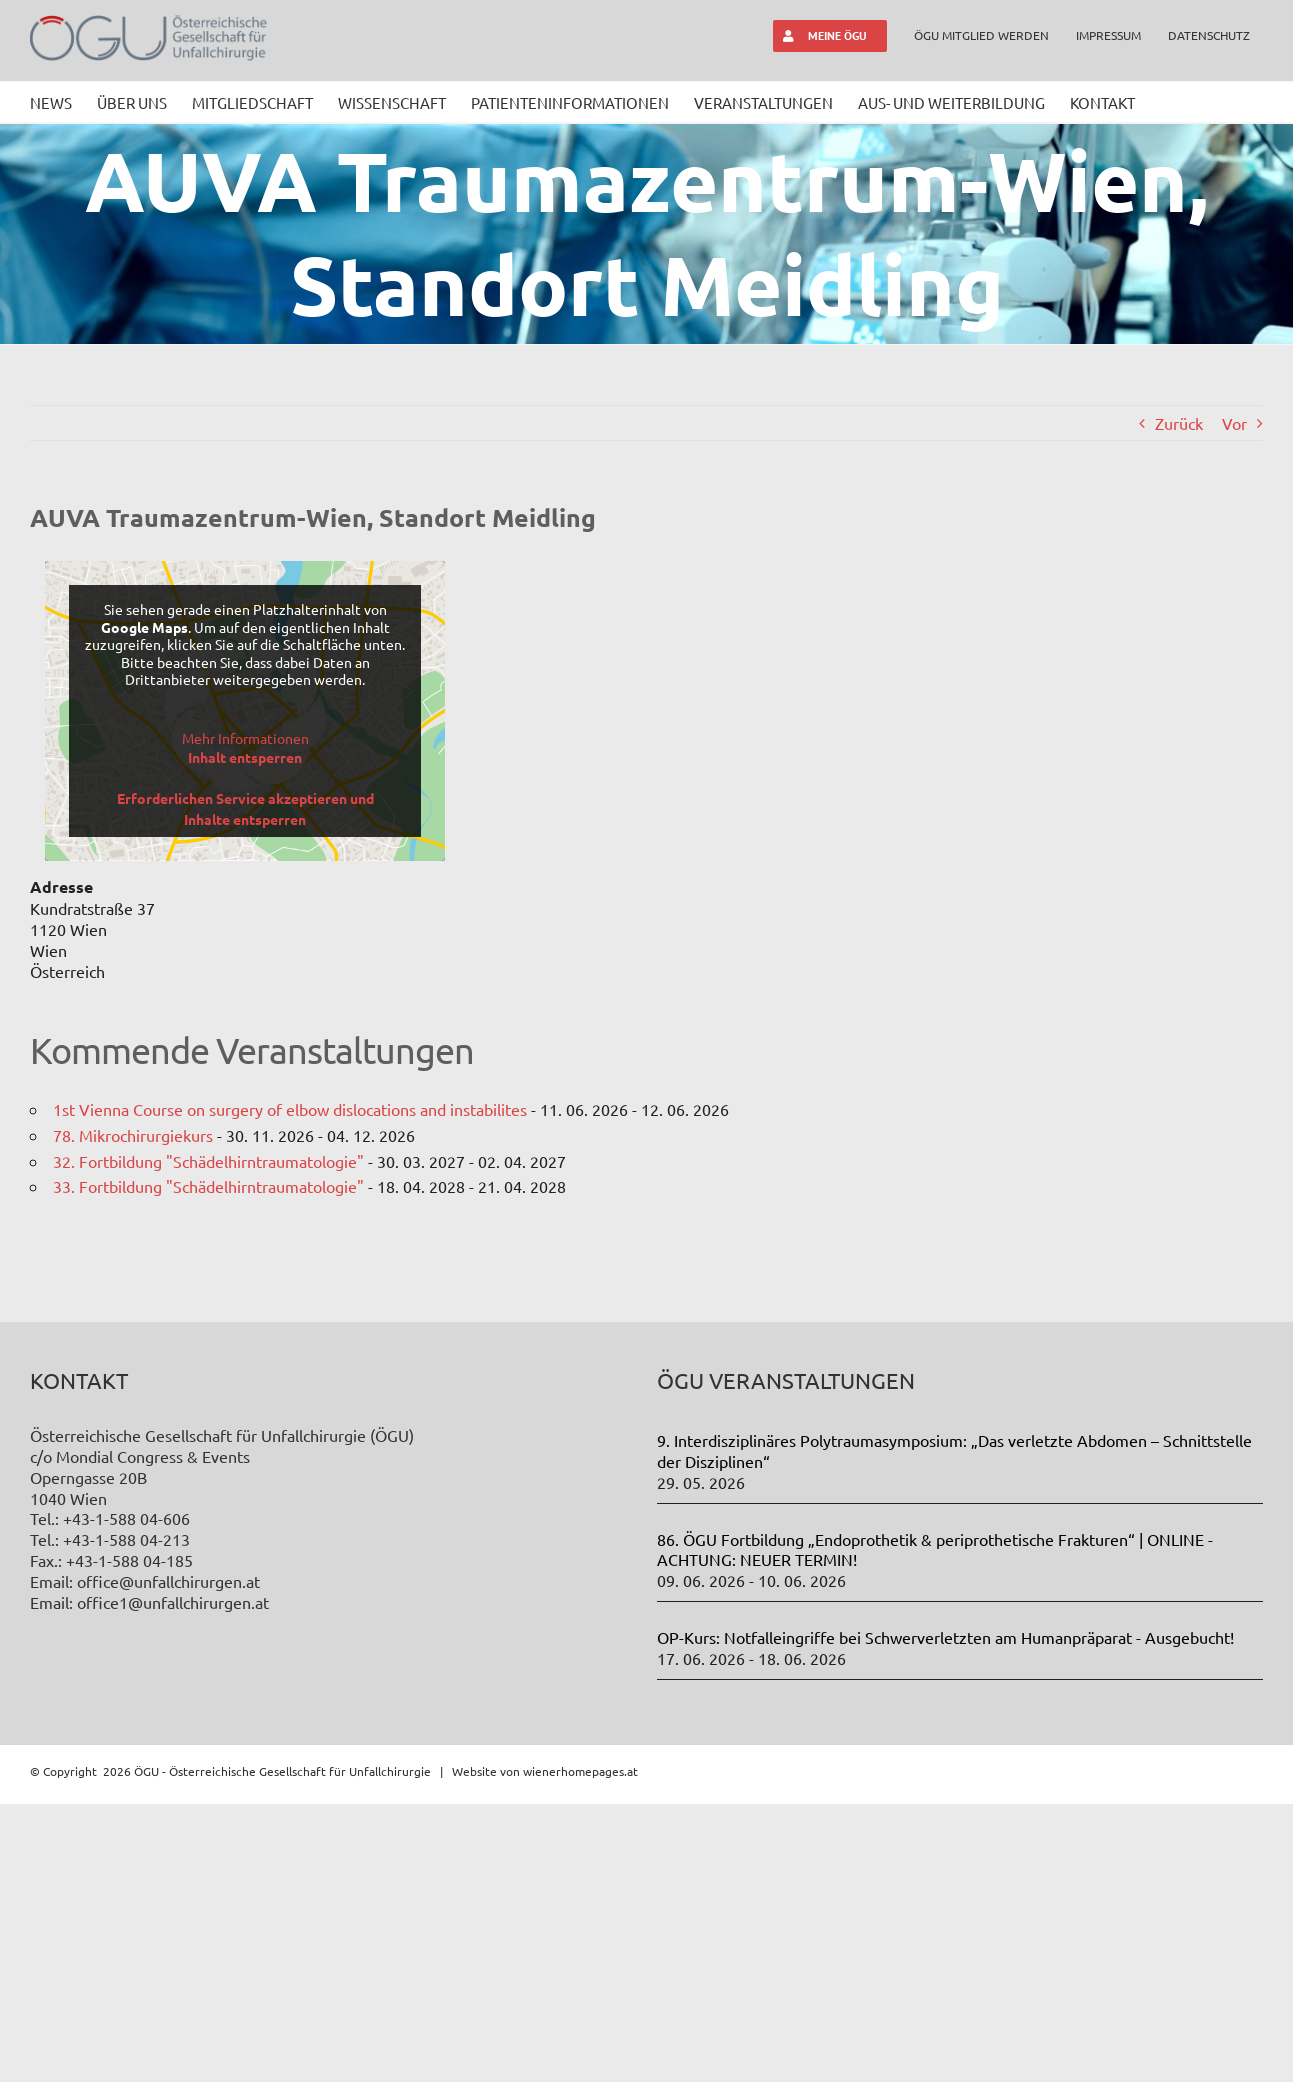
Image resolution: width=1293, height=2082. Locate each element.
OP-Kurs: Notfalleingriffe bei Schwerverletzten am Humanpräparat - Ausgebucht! (945, 1915)
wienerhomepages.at (580, 2048)
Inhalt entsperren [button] (245, 757)
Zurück (1179, 423)
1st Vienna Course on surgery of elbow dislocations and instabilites (290, 1109)
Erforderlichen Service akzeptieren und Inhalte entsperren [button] (245, 808)
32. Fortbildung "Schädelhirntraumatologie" (208, 1161)
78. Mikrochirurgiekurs (133, 1135)
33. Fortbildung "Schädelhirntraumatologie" (208, 1186)
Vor (1234, 423)
